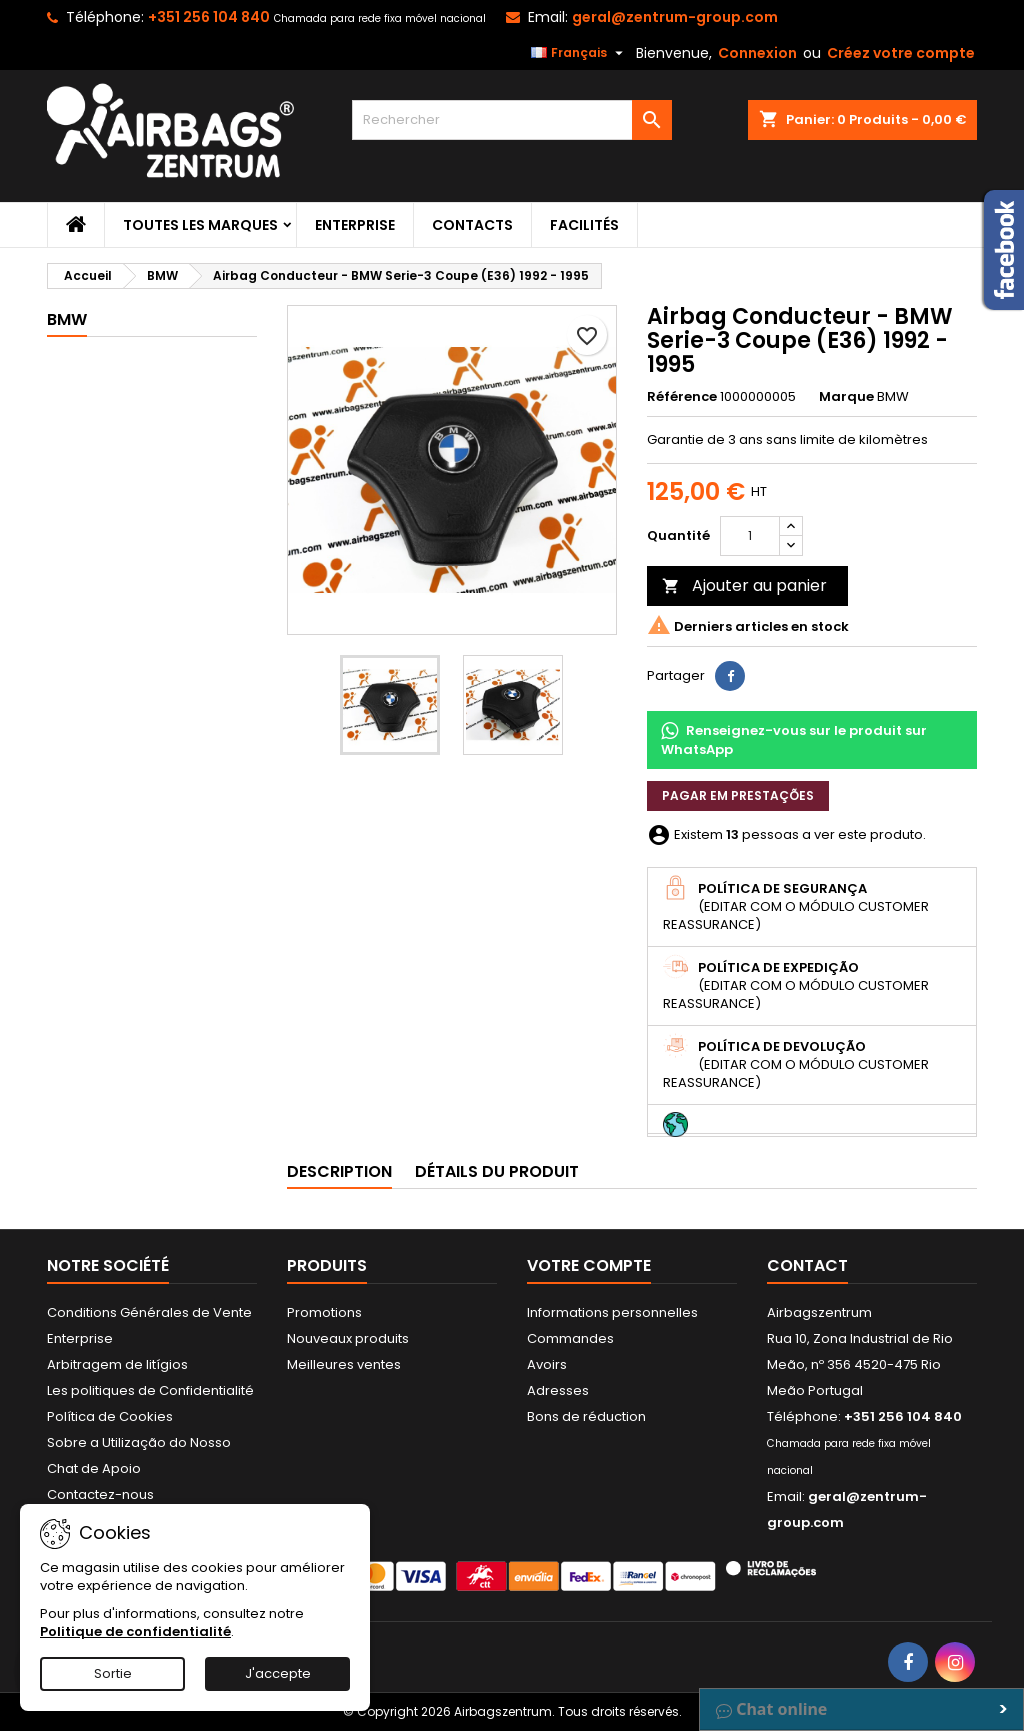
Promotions (324, 1312)
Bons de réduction (586, 1416)
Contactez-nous (100, 1494)
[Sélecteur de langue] (579, 53)
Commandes (570, 1338)
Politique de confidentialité (135, 1631)
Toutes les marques (200, 225)
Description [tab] (339, 1171)
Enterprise (355, 225)
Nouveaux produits (348, 1338)
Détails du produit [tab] (497, 1171)
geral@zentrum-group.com (675, 17)
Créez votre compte (901, 53)
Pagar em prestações (738, 795)
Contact (807, 1265)
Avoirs (547, 1364)
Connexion (757, 53)
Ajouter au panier (744, 585)
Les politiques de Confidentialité (150, 1390)
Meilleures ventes (344, 1364)
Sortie (113, 1673)
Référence (682, 397)
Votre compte (589, 1265)
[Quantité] (750, 536)
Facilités (584, 225)
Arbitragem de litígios (117, 1364)
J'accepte (278, 1673)
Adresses (558, 1390)
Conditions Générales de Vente (149, 1312)
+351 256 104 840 (209, 17)
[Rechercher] (512, 120)
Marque (846, 397)
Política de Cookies (110, 1416)
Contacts (472, 225)
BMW (67, 319)
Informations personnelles (612, 1312)
